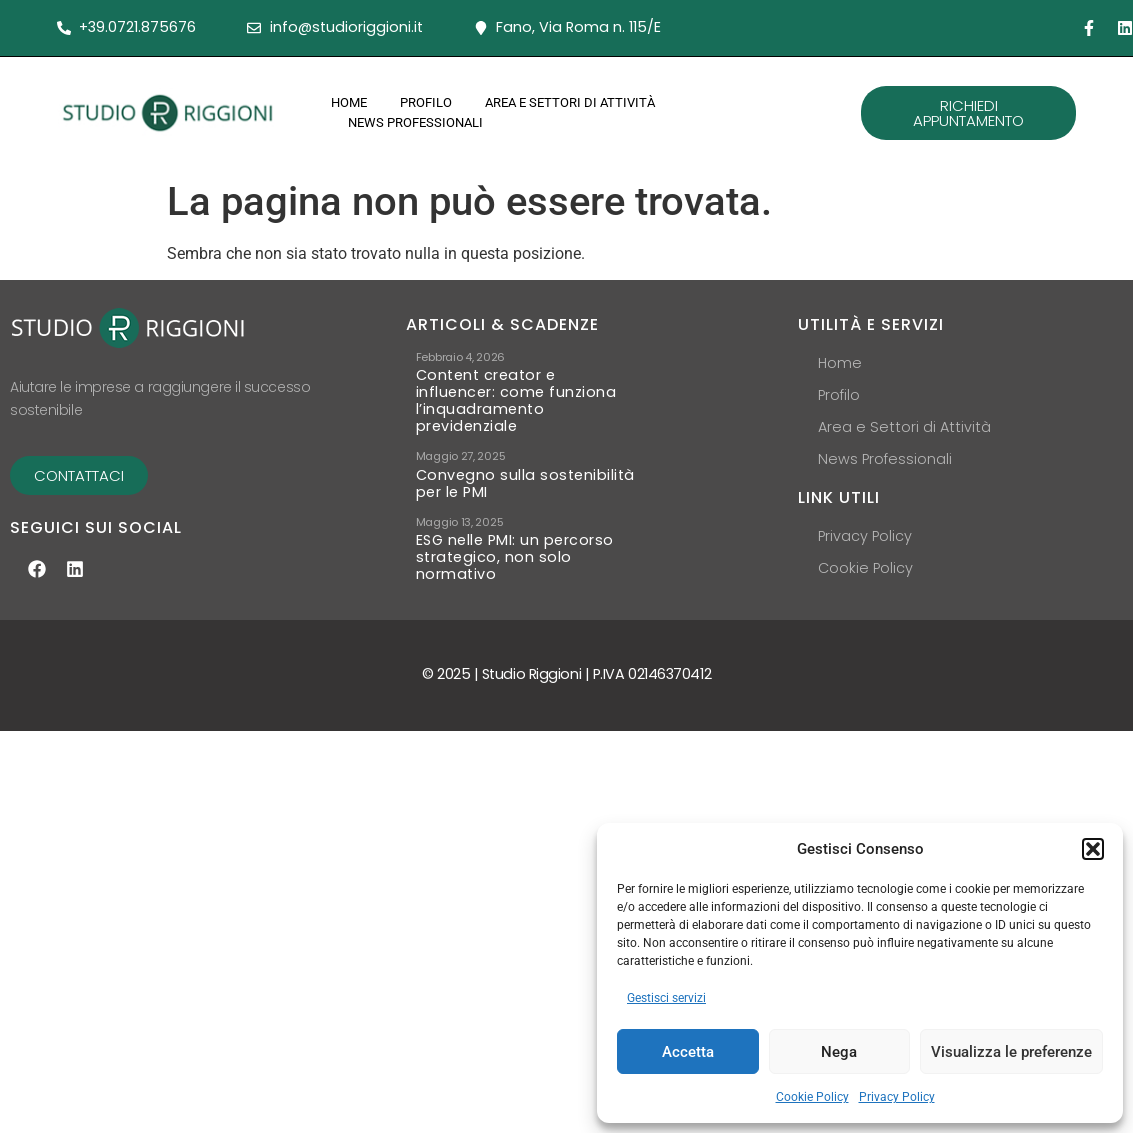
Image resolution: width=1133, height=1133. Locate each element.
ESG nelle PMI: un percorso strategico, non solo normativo (515, 517)
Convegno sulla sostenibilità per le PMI (525, 454)
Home (349, 102)
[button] (1093, 849)
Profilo (426, 102)
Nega (839, 1052)
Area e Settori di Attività (570, 102)
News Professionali (415, 122)
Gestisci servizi (666, 998)
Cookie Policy (812, 1097)
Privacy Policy (897, 1097)
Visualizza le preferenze (1011, 1052)
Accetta (688, 1052)
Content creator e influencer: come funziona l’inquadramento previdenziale (516, 401)
